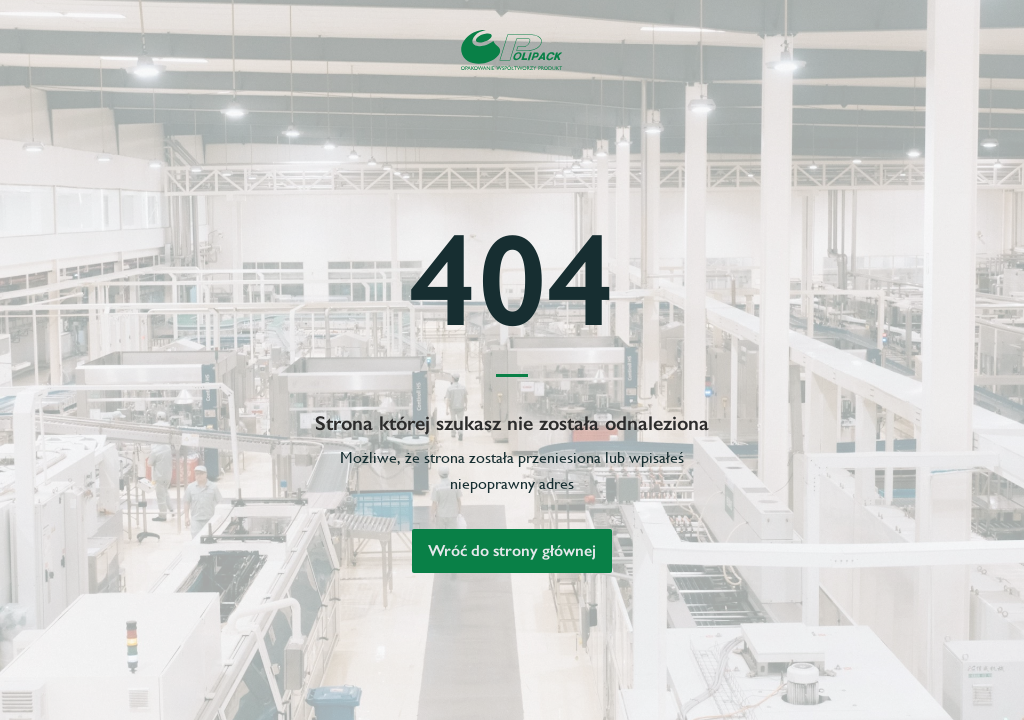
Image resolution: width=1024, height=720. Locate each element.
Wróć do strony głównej (512, 550)
